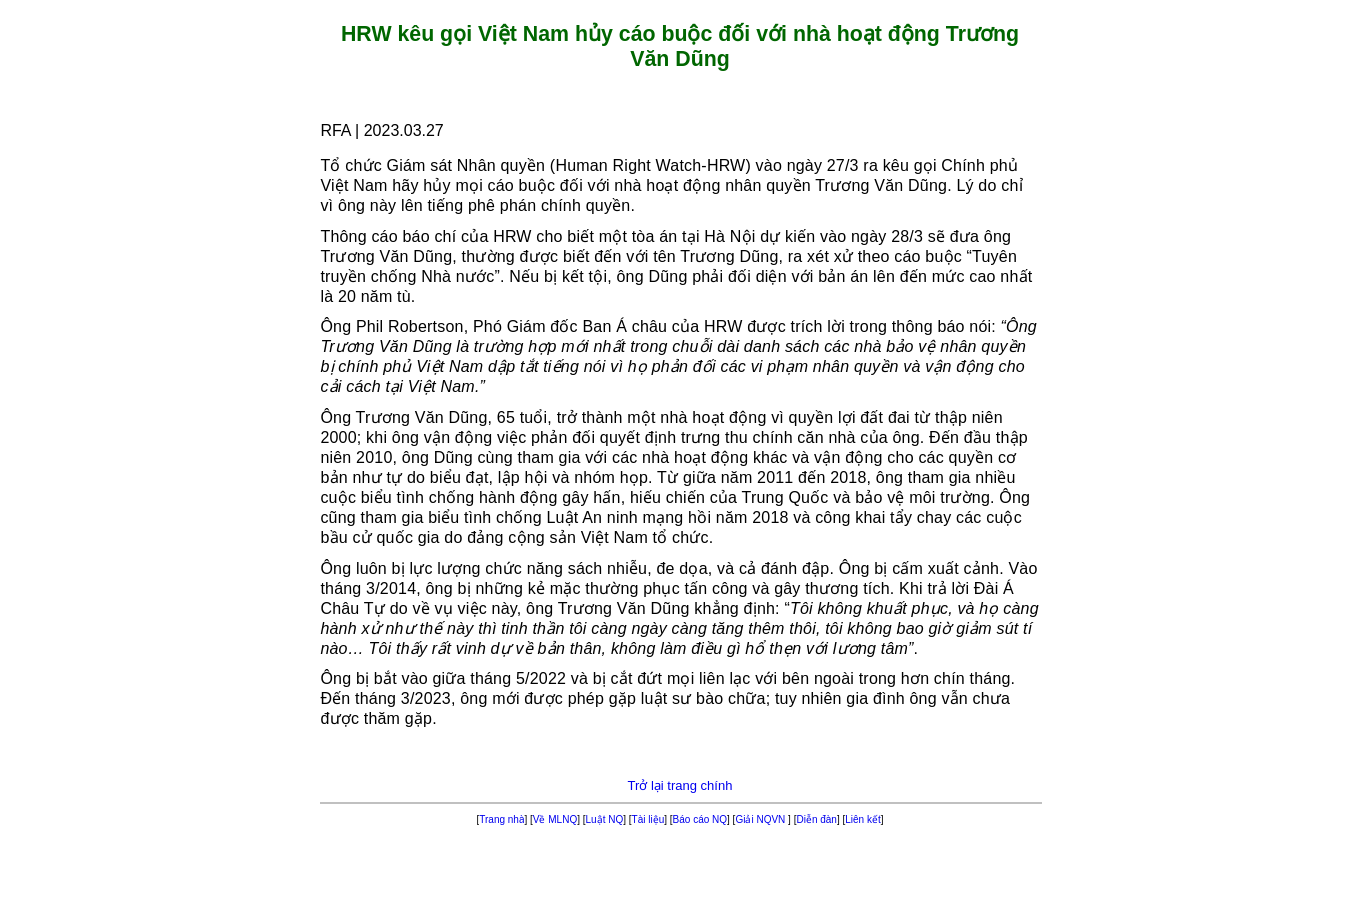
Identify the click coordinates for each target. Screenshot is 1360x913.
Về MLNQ (555, 819)
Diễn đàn (816, 819)
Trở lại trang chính (680, 785)
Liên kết (862, 819)
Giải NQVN (761, 819)
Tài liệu (648, 819)
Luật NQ (605, 819)
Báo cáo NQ (700, 819)
